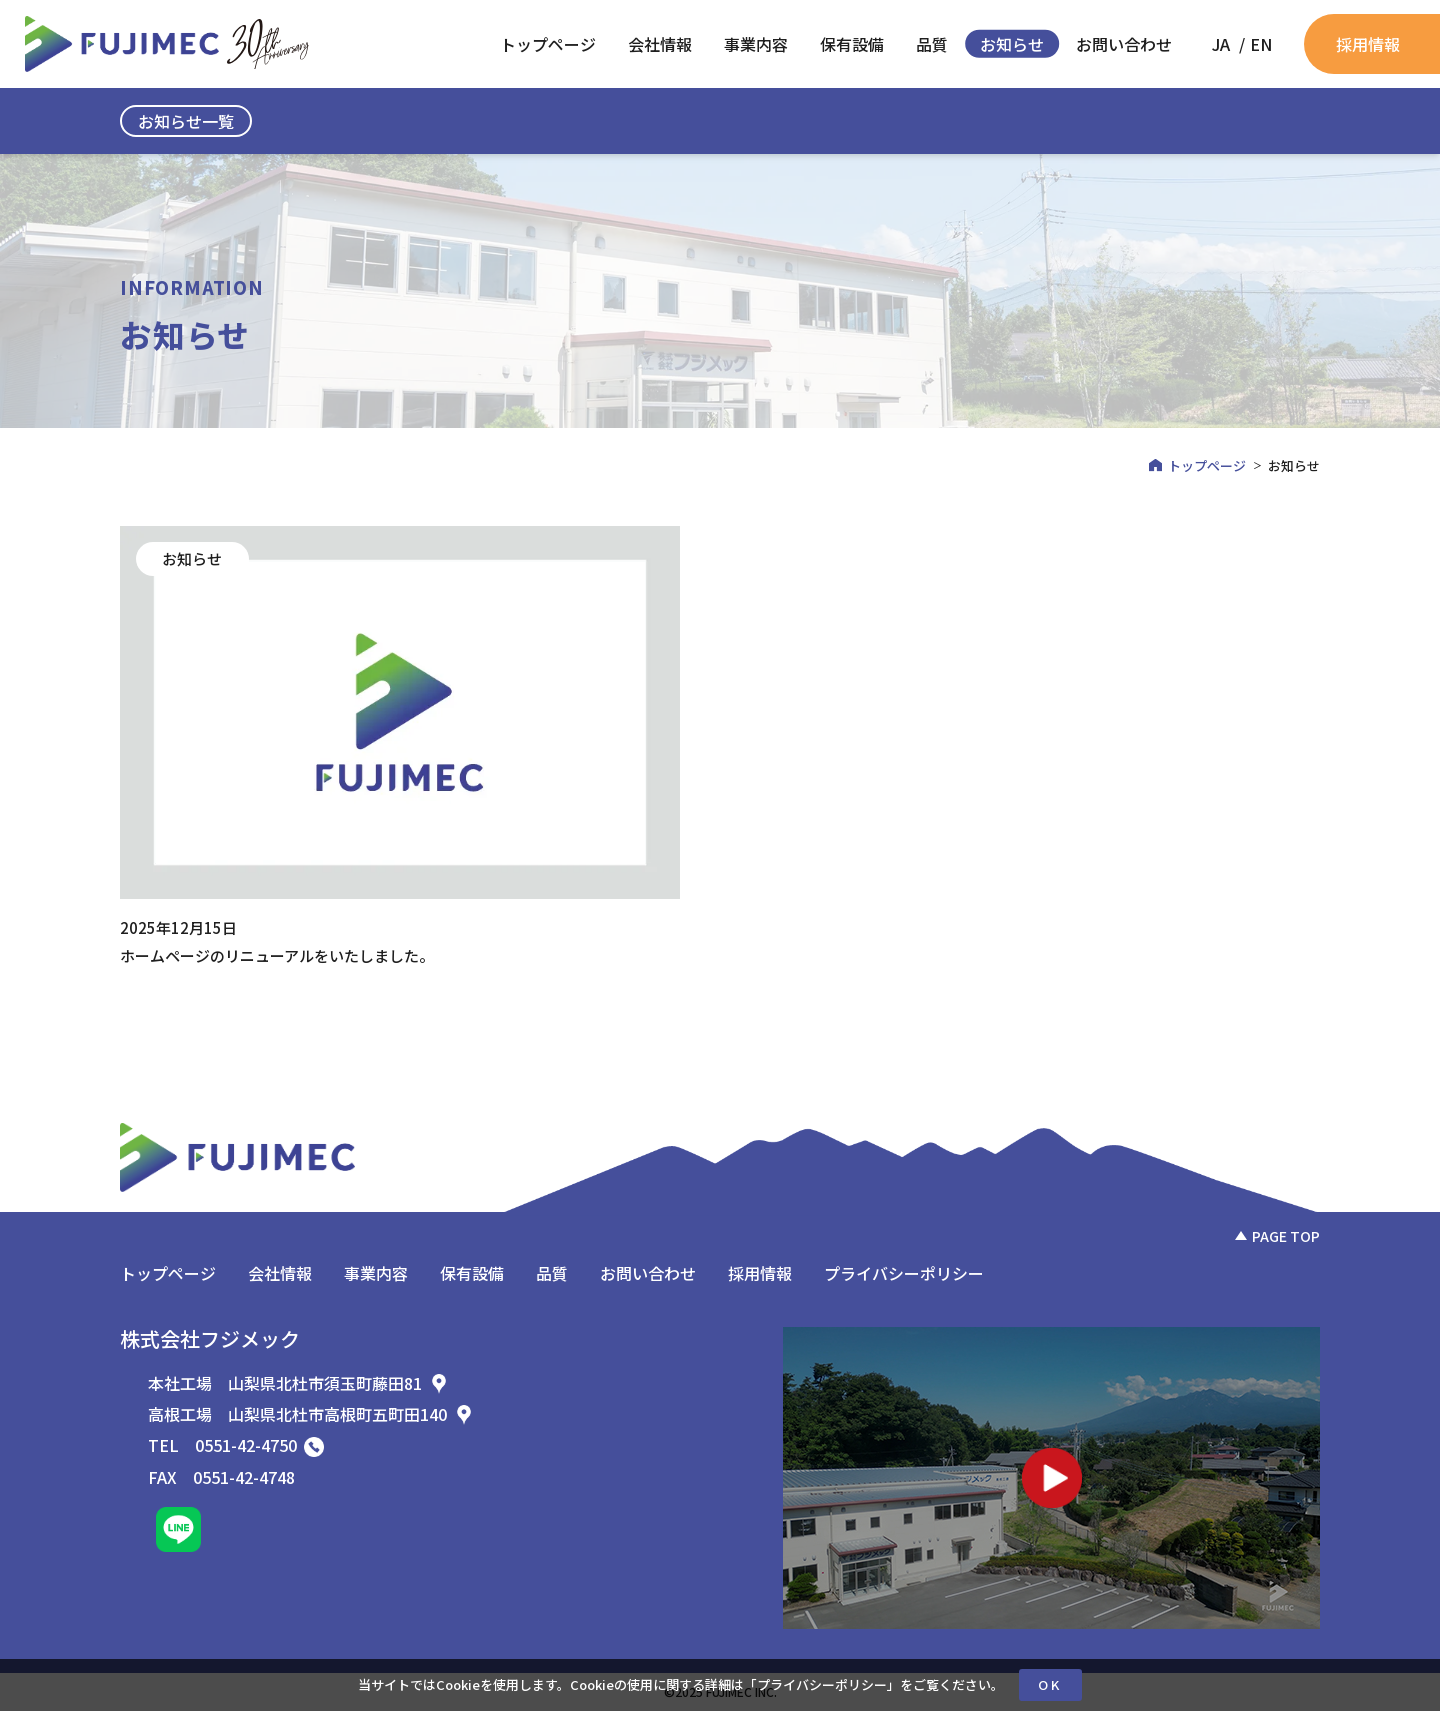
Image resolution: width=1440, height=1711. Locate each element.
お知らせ (1012, 44)
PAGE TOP (1286, 1236)
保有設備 (852, 44)
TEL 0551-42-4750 (236, 1445)
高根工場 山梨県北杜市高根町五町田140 (311, 1414)
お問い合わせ (1124, 44)
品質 (932, 44)
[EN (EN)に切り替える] (1261, 44)
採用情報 (1368, 44)
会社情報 (660, 44)
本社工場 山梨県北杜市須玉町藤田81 (298, 1383)
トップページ (548, 44)
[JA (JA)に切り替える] (1221, 44)
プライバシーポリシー (822, 1684)
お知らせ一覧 (186, 121)
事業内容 (756, 44)
